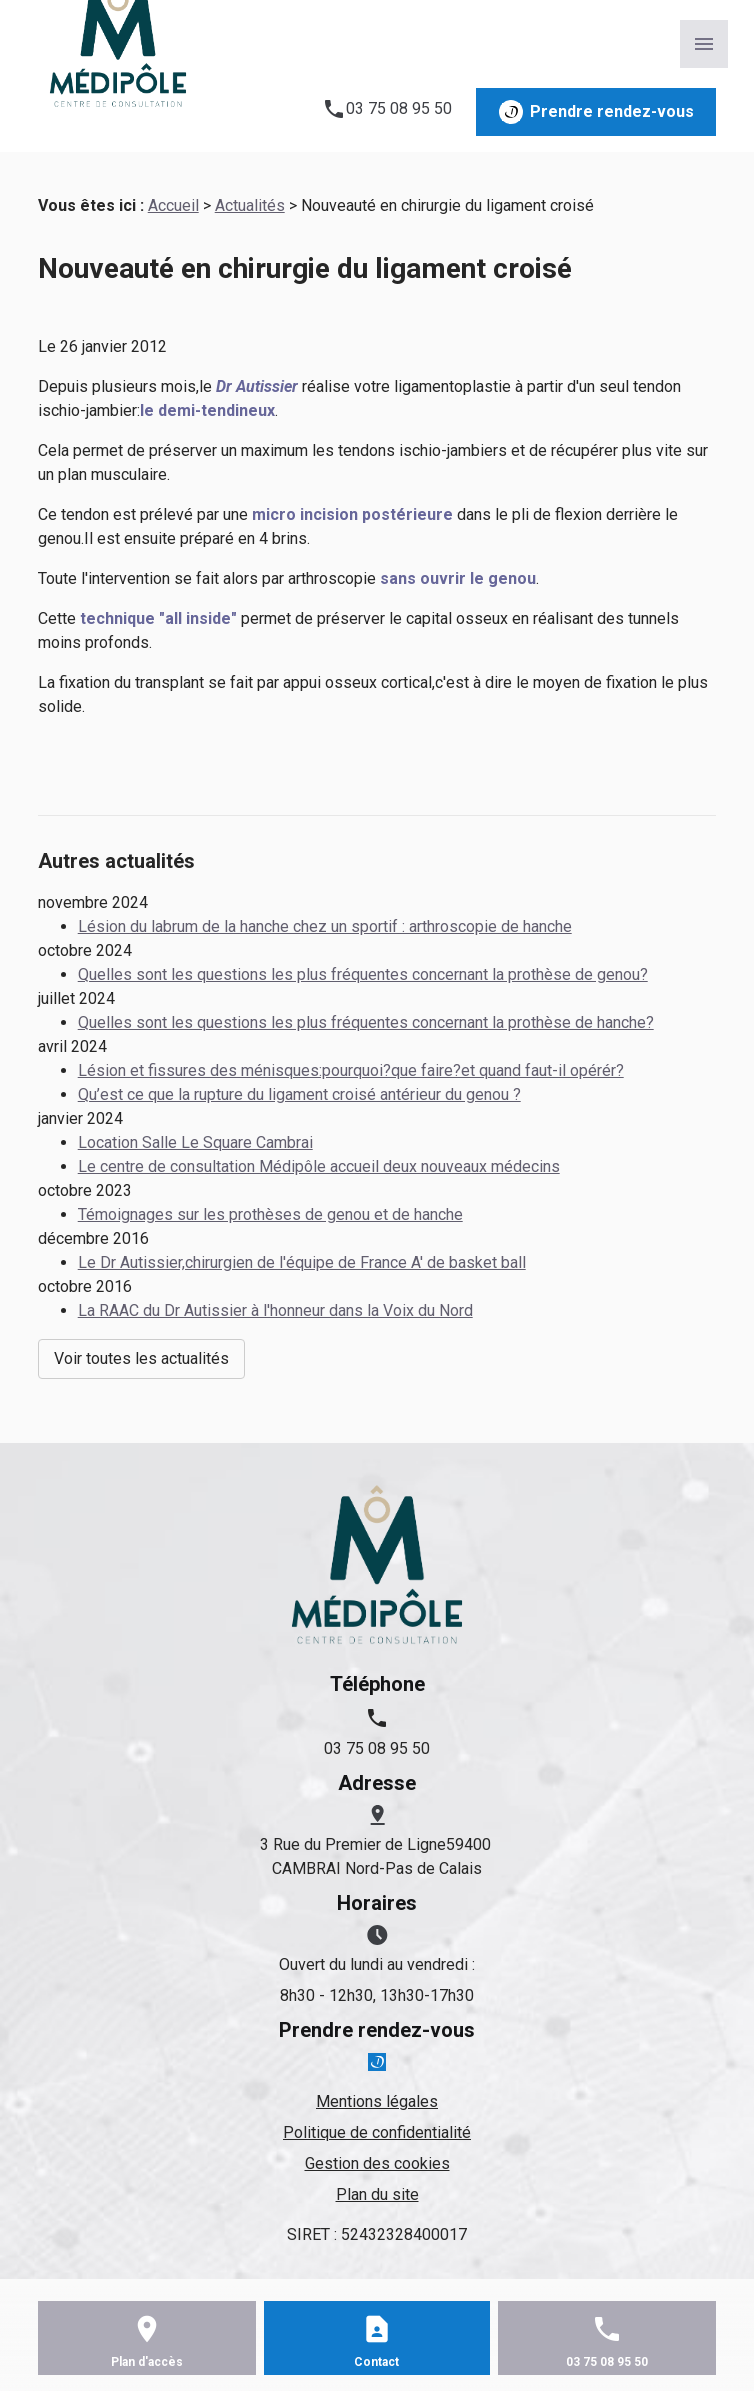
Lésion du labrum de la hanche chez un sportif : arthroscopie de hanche (325, 926)
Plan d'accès (147, 2362)
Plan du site (377, 2194)
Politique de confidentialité (377, 2132)
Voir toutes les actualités (141, 1358)
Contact (376, 2362)
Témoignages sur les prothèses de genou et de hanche (270, 1214)
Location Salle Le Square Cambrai (195, 1142)
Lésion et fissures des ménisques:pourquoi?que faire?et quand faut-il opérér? (351, 1070)
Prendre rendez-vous (596, 112)
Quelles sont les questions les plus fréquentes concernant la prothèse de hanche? (366, 1022)
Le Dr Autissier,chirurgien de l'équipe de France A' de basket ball (302, 1262)
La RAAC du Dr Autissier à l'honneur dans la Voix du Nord (275, 1310)
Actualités (250, 205)
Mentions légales (377, 2101)
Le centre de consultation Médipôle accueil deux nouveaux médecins (319, 1166)
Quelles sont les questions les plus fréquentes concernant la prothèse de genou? (363, 974)
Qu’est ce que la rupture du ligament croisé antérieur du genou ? (299, 1094)
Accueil (173, 205)
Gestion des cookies (377, 2163)
